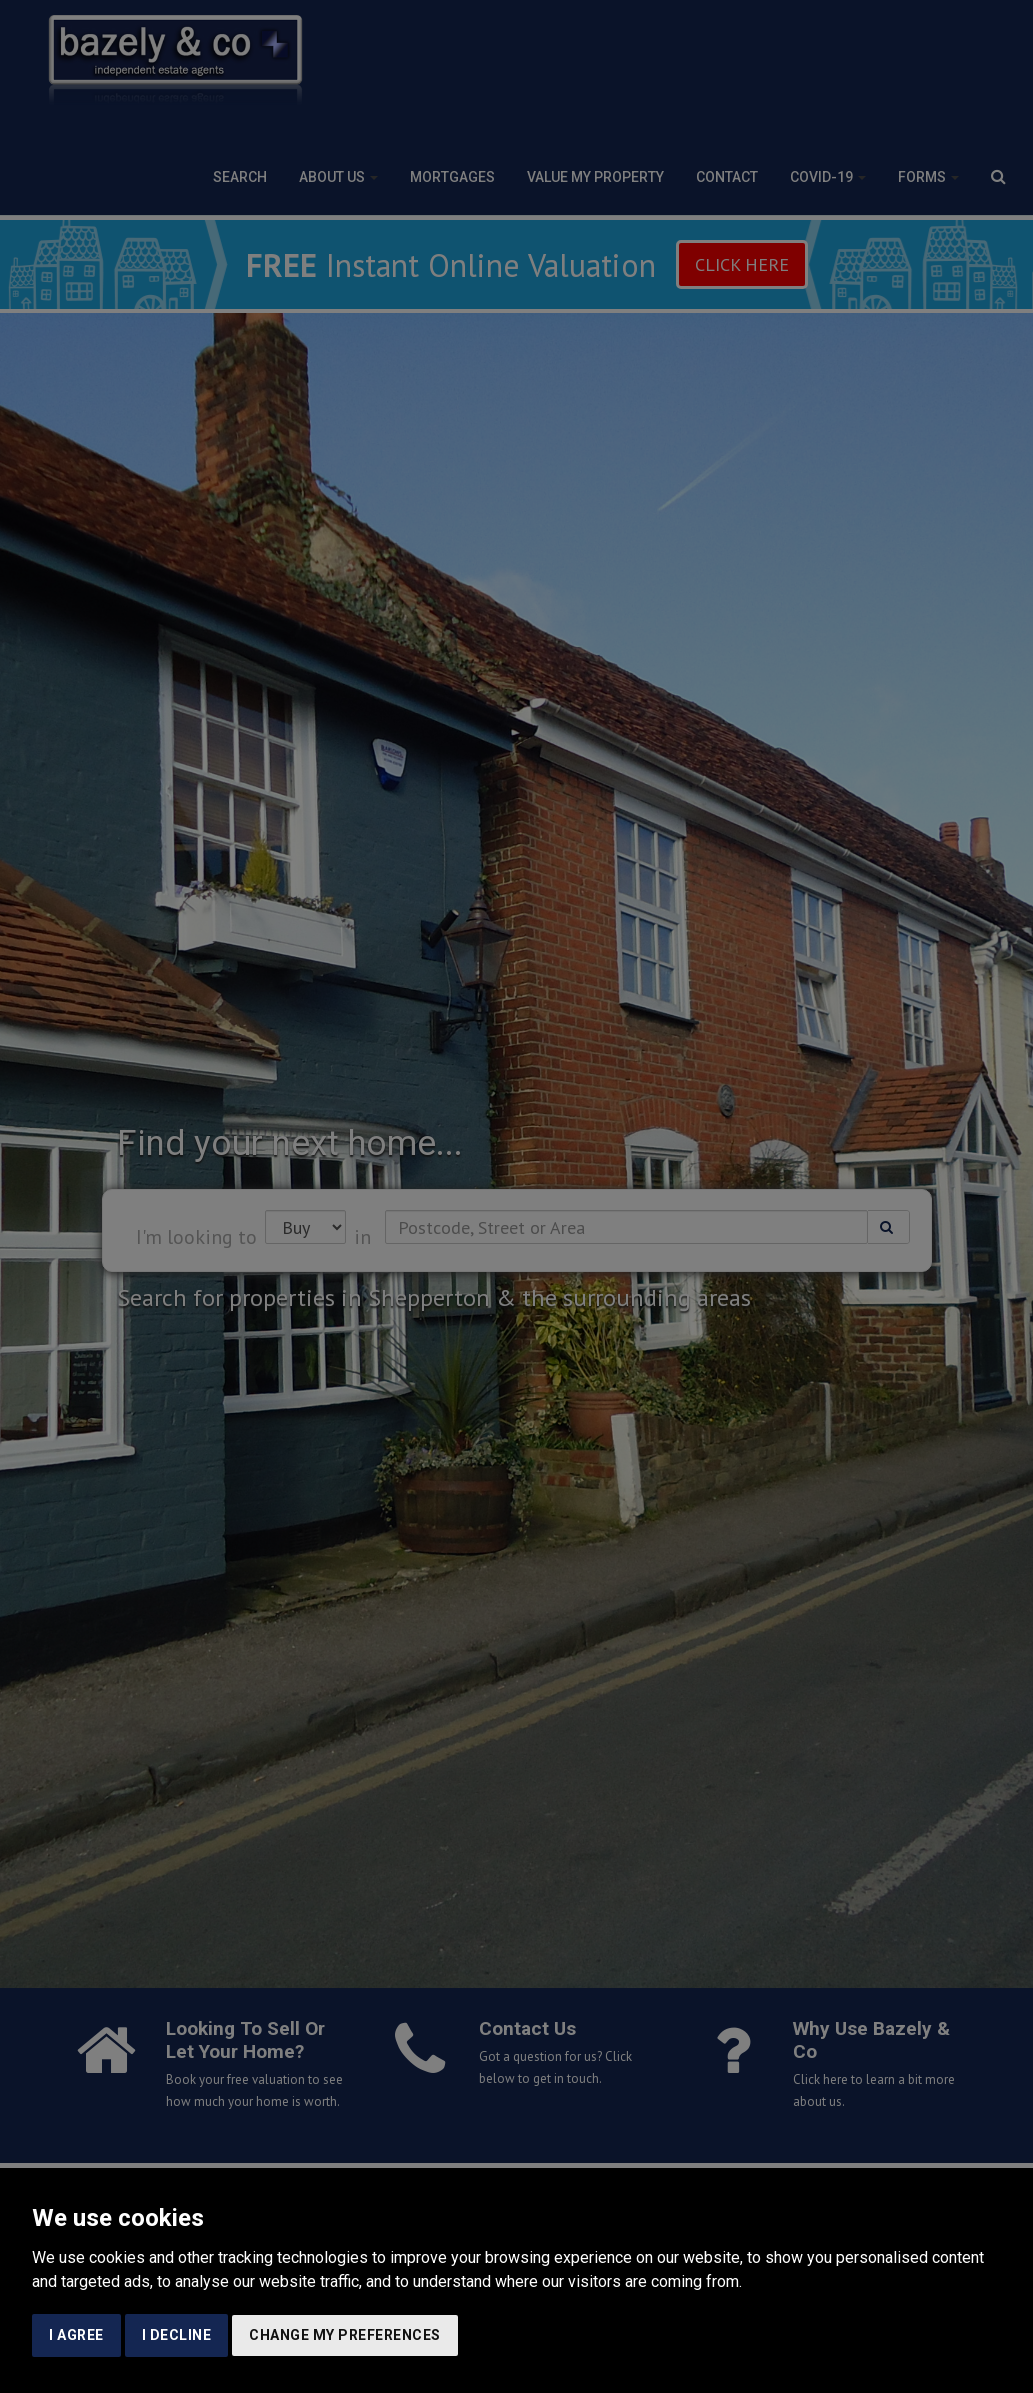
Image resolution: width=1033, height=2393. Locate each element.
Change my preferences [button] (345, 2335)
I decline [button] (177, 2335)
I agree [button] (76, 2335)
